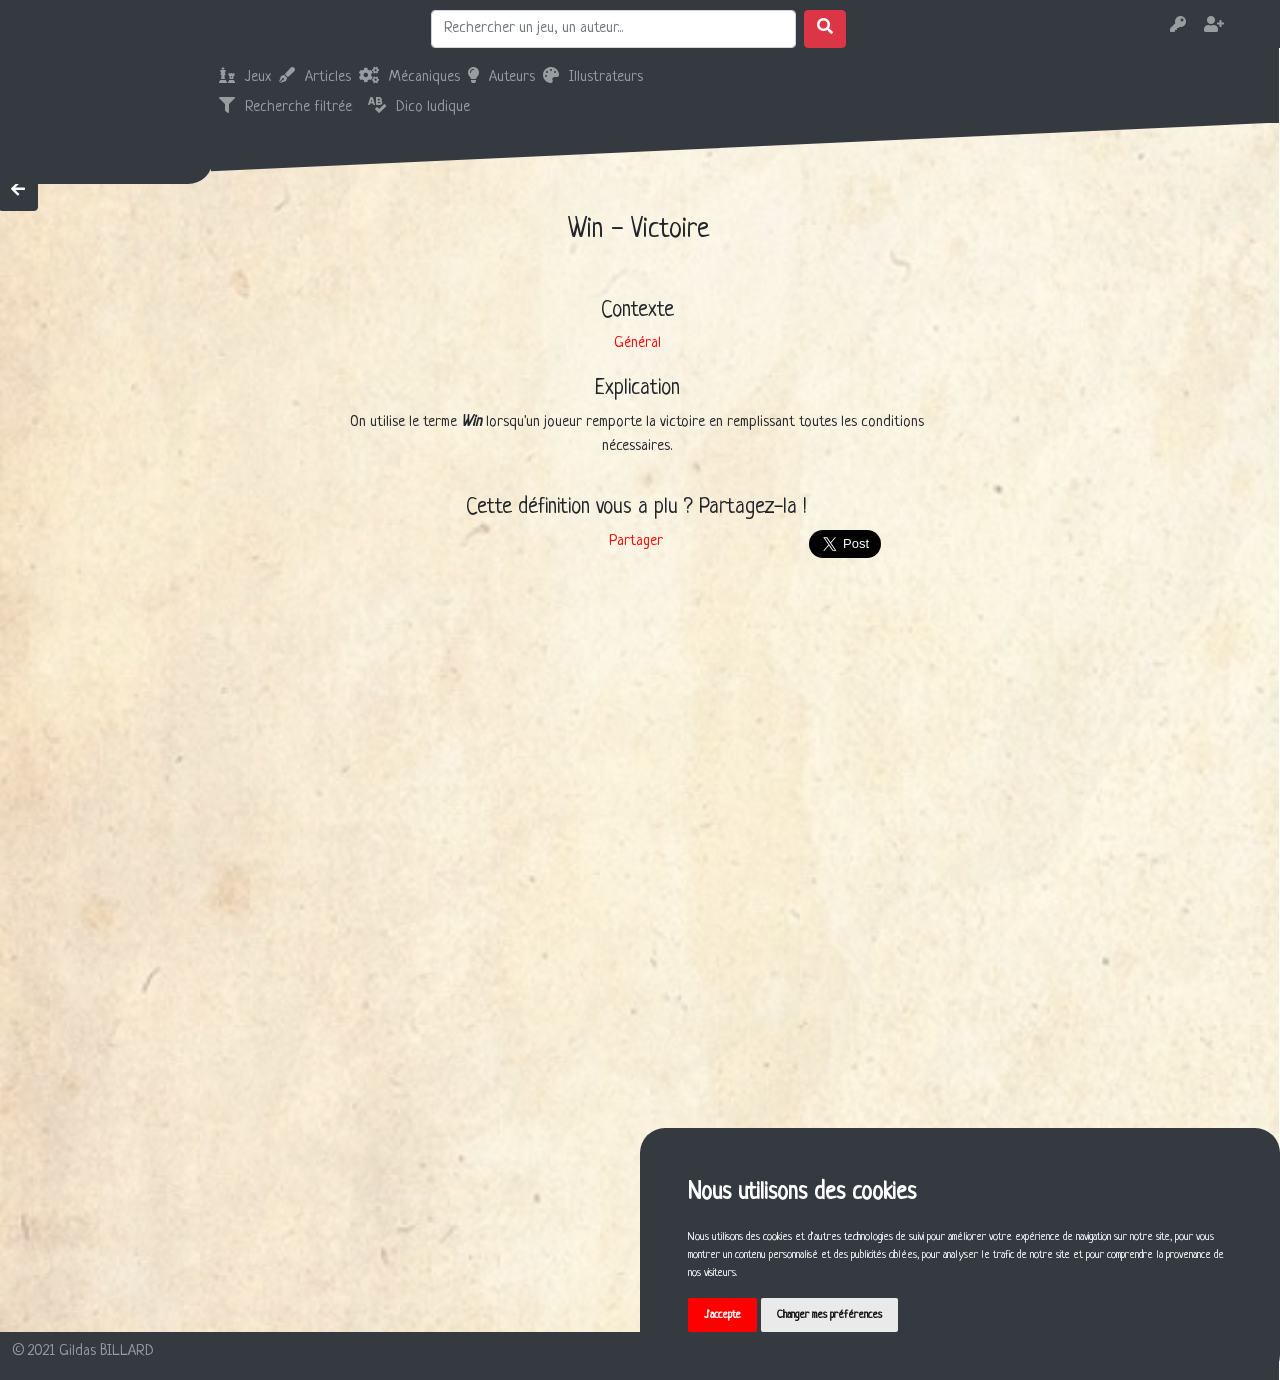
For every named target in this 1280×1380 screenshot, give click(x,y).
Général (637, 343)
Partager (636, 541)
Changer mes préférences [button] (829, 1315)
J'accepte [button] (722, 1315)
